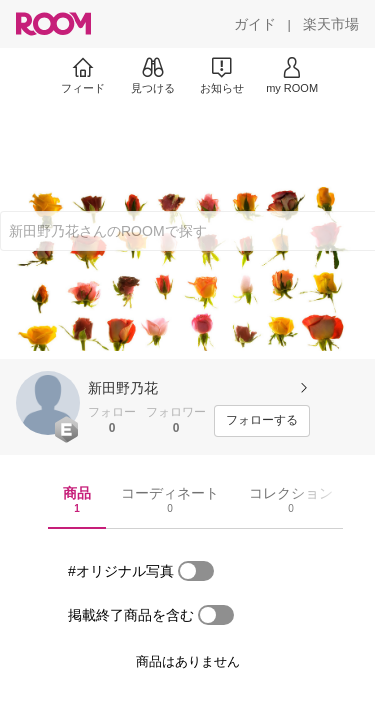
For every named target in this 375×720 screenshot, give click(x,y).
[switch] (196, 571)
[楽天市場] (331, 24)
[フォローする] (262, 421)
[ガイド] (255, 24)
